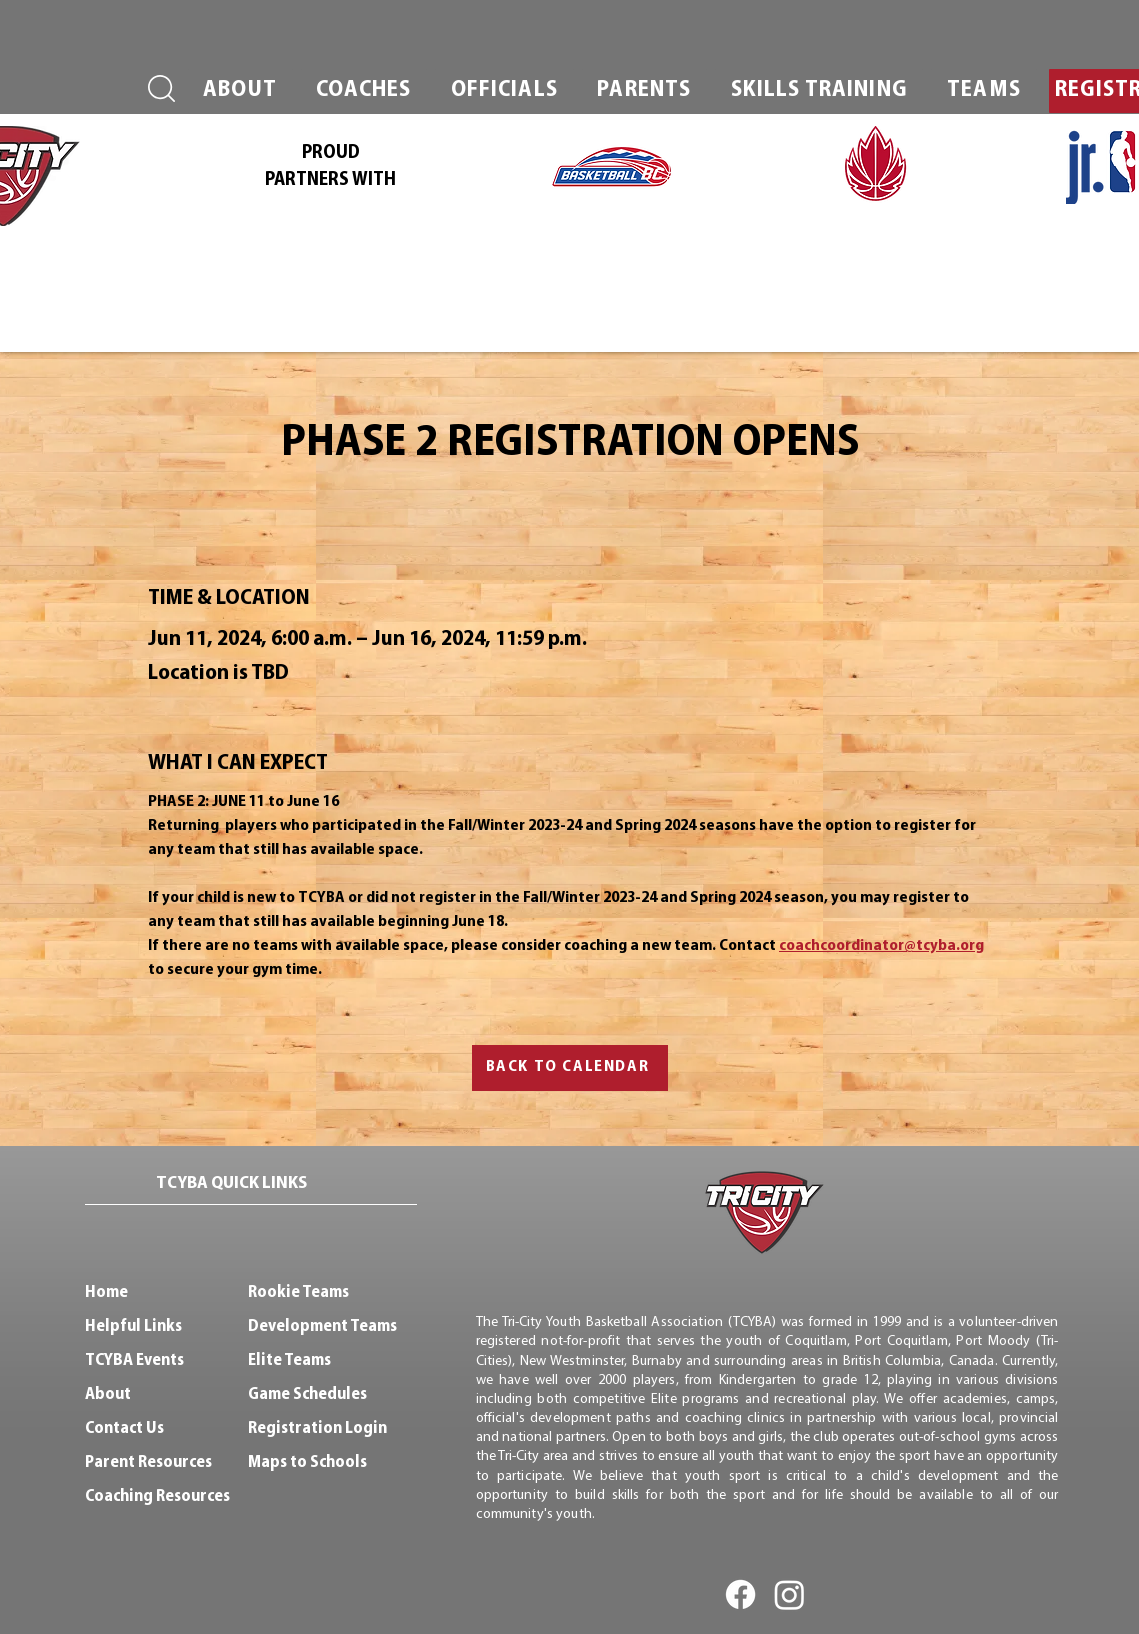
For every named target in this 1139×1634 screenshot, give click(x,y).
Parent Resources (148, 1462)
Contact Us (124, 1428)
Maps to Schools (307, 1462)
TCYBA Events (134, 1360)
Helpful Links (133, 1326)
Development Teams (322, 1326)
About (108, 1394)
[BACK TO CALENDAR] (570, 1068)
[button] (240, 91)
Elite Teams (289, 1360)
